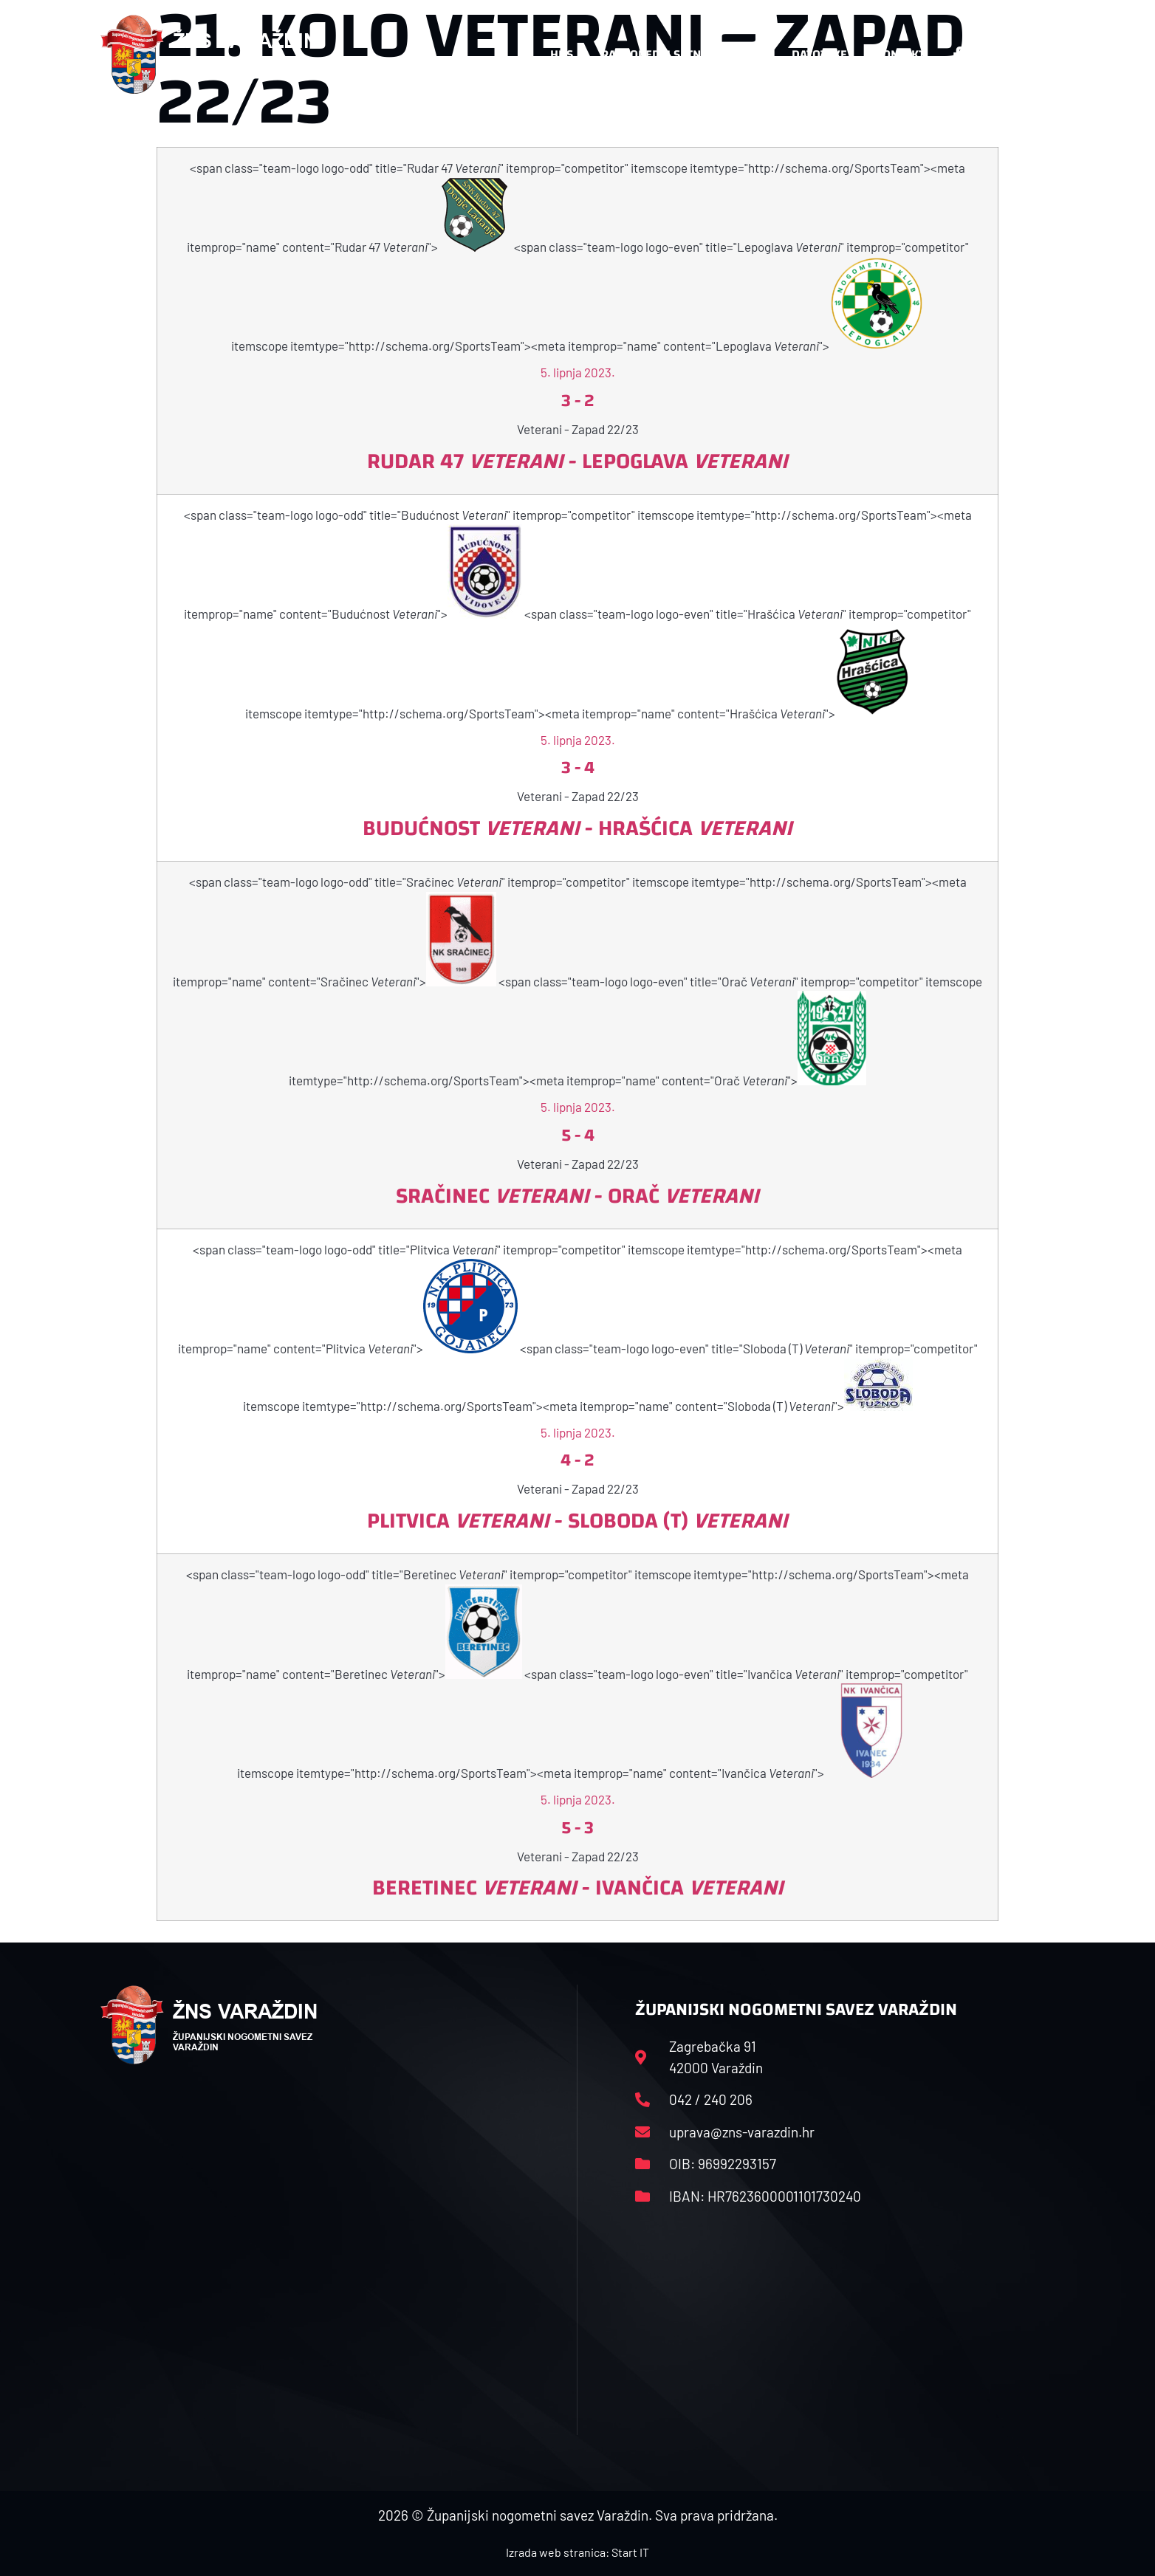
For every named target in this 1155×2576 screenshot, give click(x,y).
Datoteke (819, 54)
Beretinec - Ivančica (578, 1887)
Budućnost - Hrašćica (577, 828)
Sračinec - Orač (577, 1195)
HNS (561, 54)
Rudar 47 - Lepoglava (577, 461)
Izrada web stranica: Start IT (577, 2552)
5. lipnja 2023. (578, 372)
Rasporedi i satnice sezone (682, 54)
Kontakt (900, 54)
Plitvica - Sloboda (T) (577, 1520)
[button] (1025, 54)
